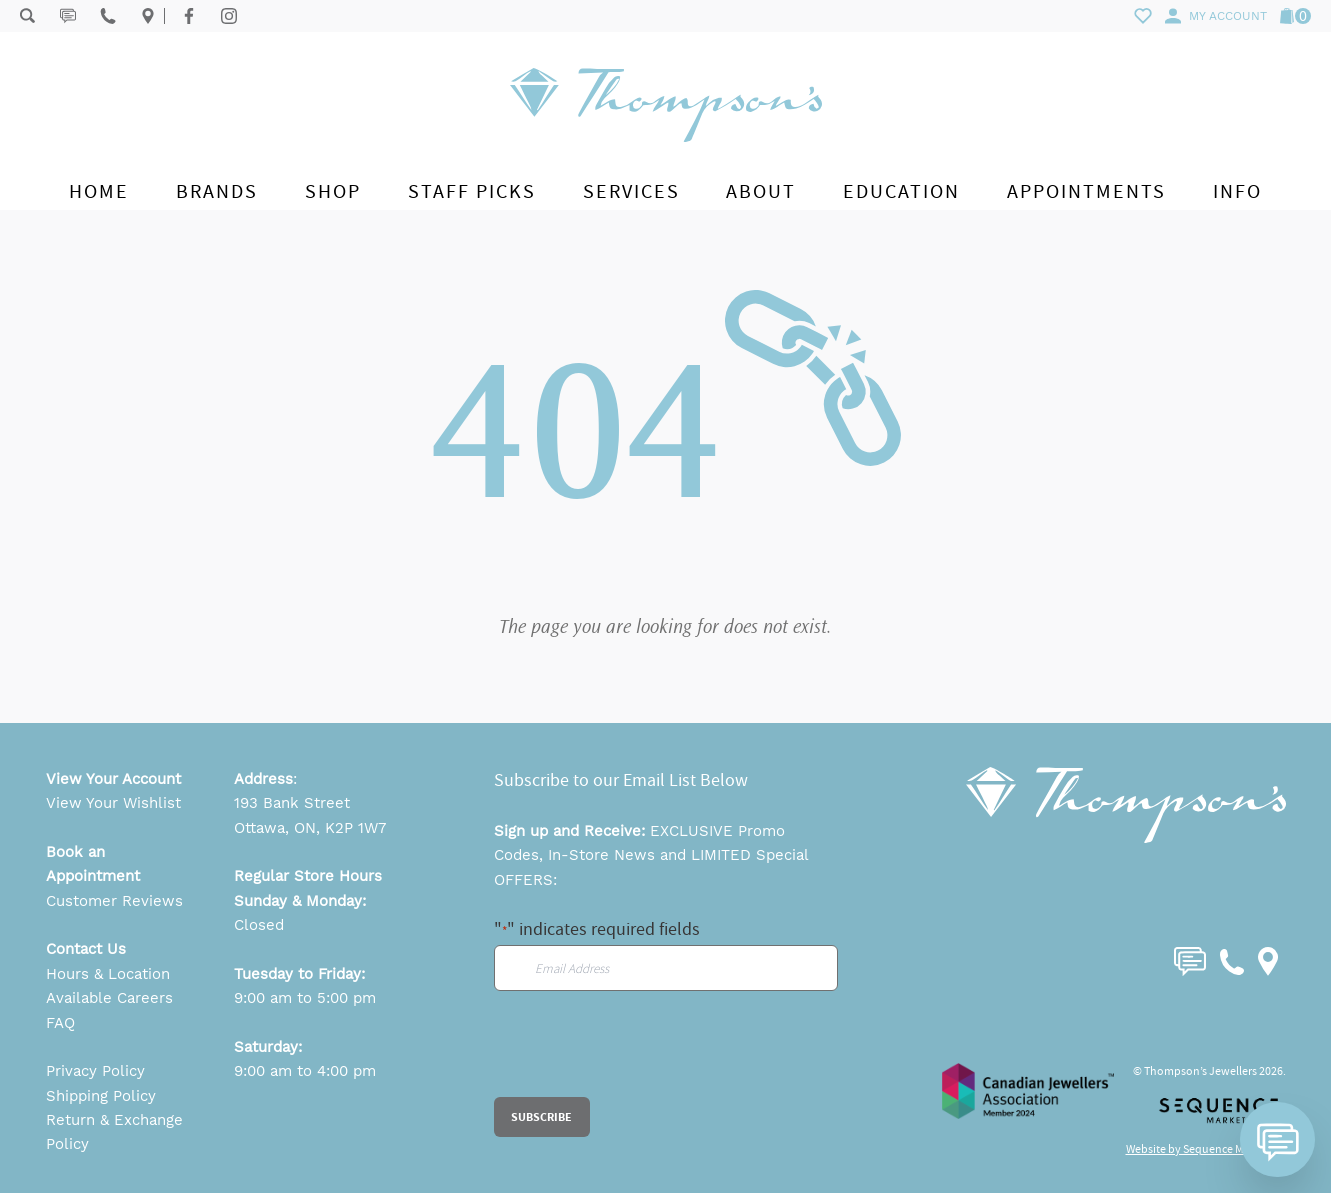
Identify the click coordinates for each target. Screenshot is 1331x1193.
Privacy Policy (95, 1071)
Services (631, 191)
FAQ (60, 1023)
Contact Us (86, 949)
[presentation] (646, 1058)
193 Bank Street (292, 803)
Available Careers (109, 998)
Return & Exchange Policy (114, 1132)
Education (901, 191)
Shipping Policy (101, 1096)
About (761, 191)
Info (1237, 191)
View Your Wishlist (113, 803)
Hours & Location (108, 974)
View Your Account (113, 779)
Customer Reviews (114, 901)
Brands (217, 191)
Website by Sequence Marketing (1206, 1149)
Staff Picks (472, 191)
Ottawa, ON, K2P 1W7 (310, 828)
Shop (333, 191)
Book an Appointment (93, 864)
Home (99, 191)
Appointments (1086, 191)
